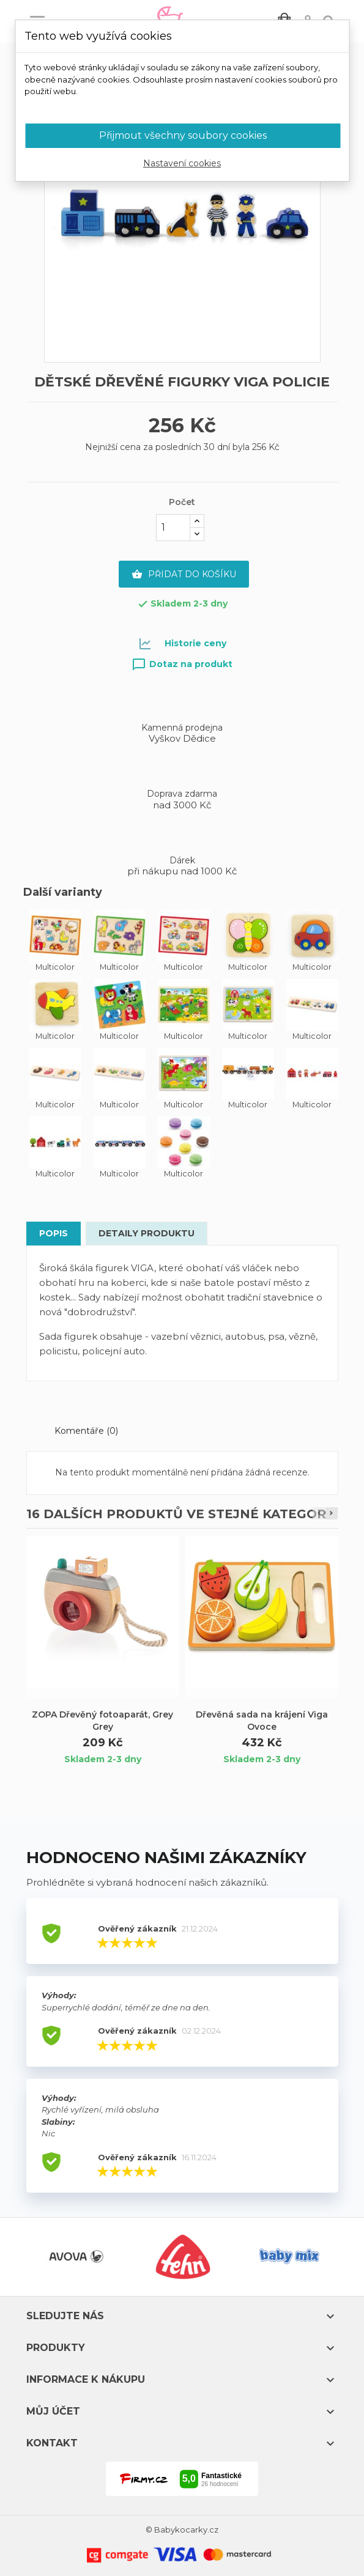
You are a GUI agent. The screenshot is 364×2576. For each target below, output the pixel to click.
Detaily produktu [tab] (146, 1233)
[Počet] (173, 527)
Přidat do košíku (184, 575)
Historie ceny (195, 643)
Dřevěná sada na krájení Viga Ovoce (262, 1720)
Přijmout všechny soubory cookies (183, 135)
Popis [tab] (53, 1233)
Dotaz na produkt (182, 664)
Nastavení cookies (182, 163)
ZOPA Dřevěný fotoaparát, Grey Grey (102, 1720)
